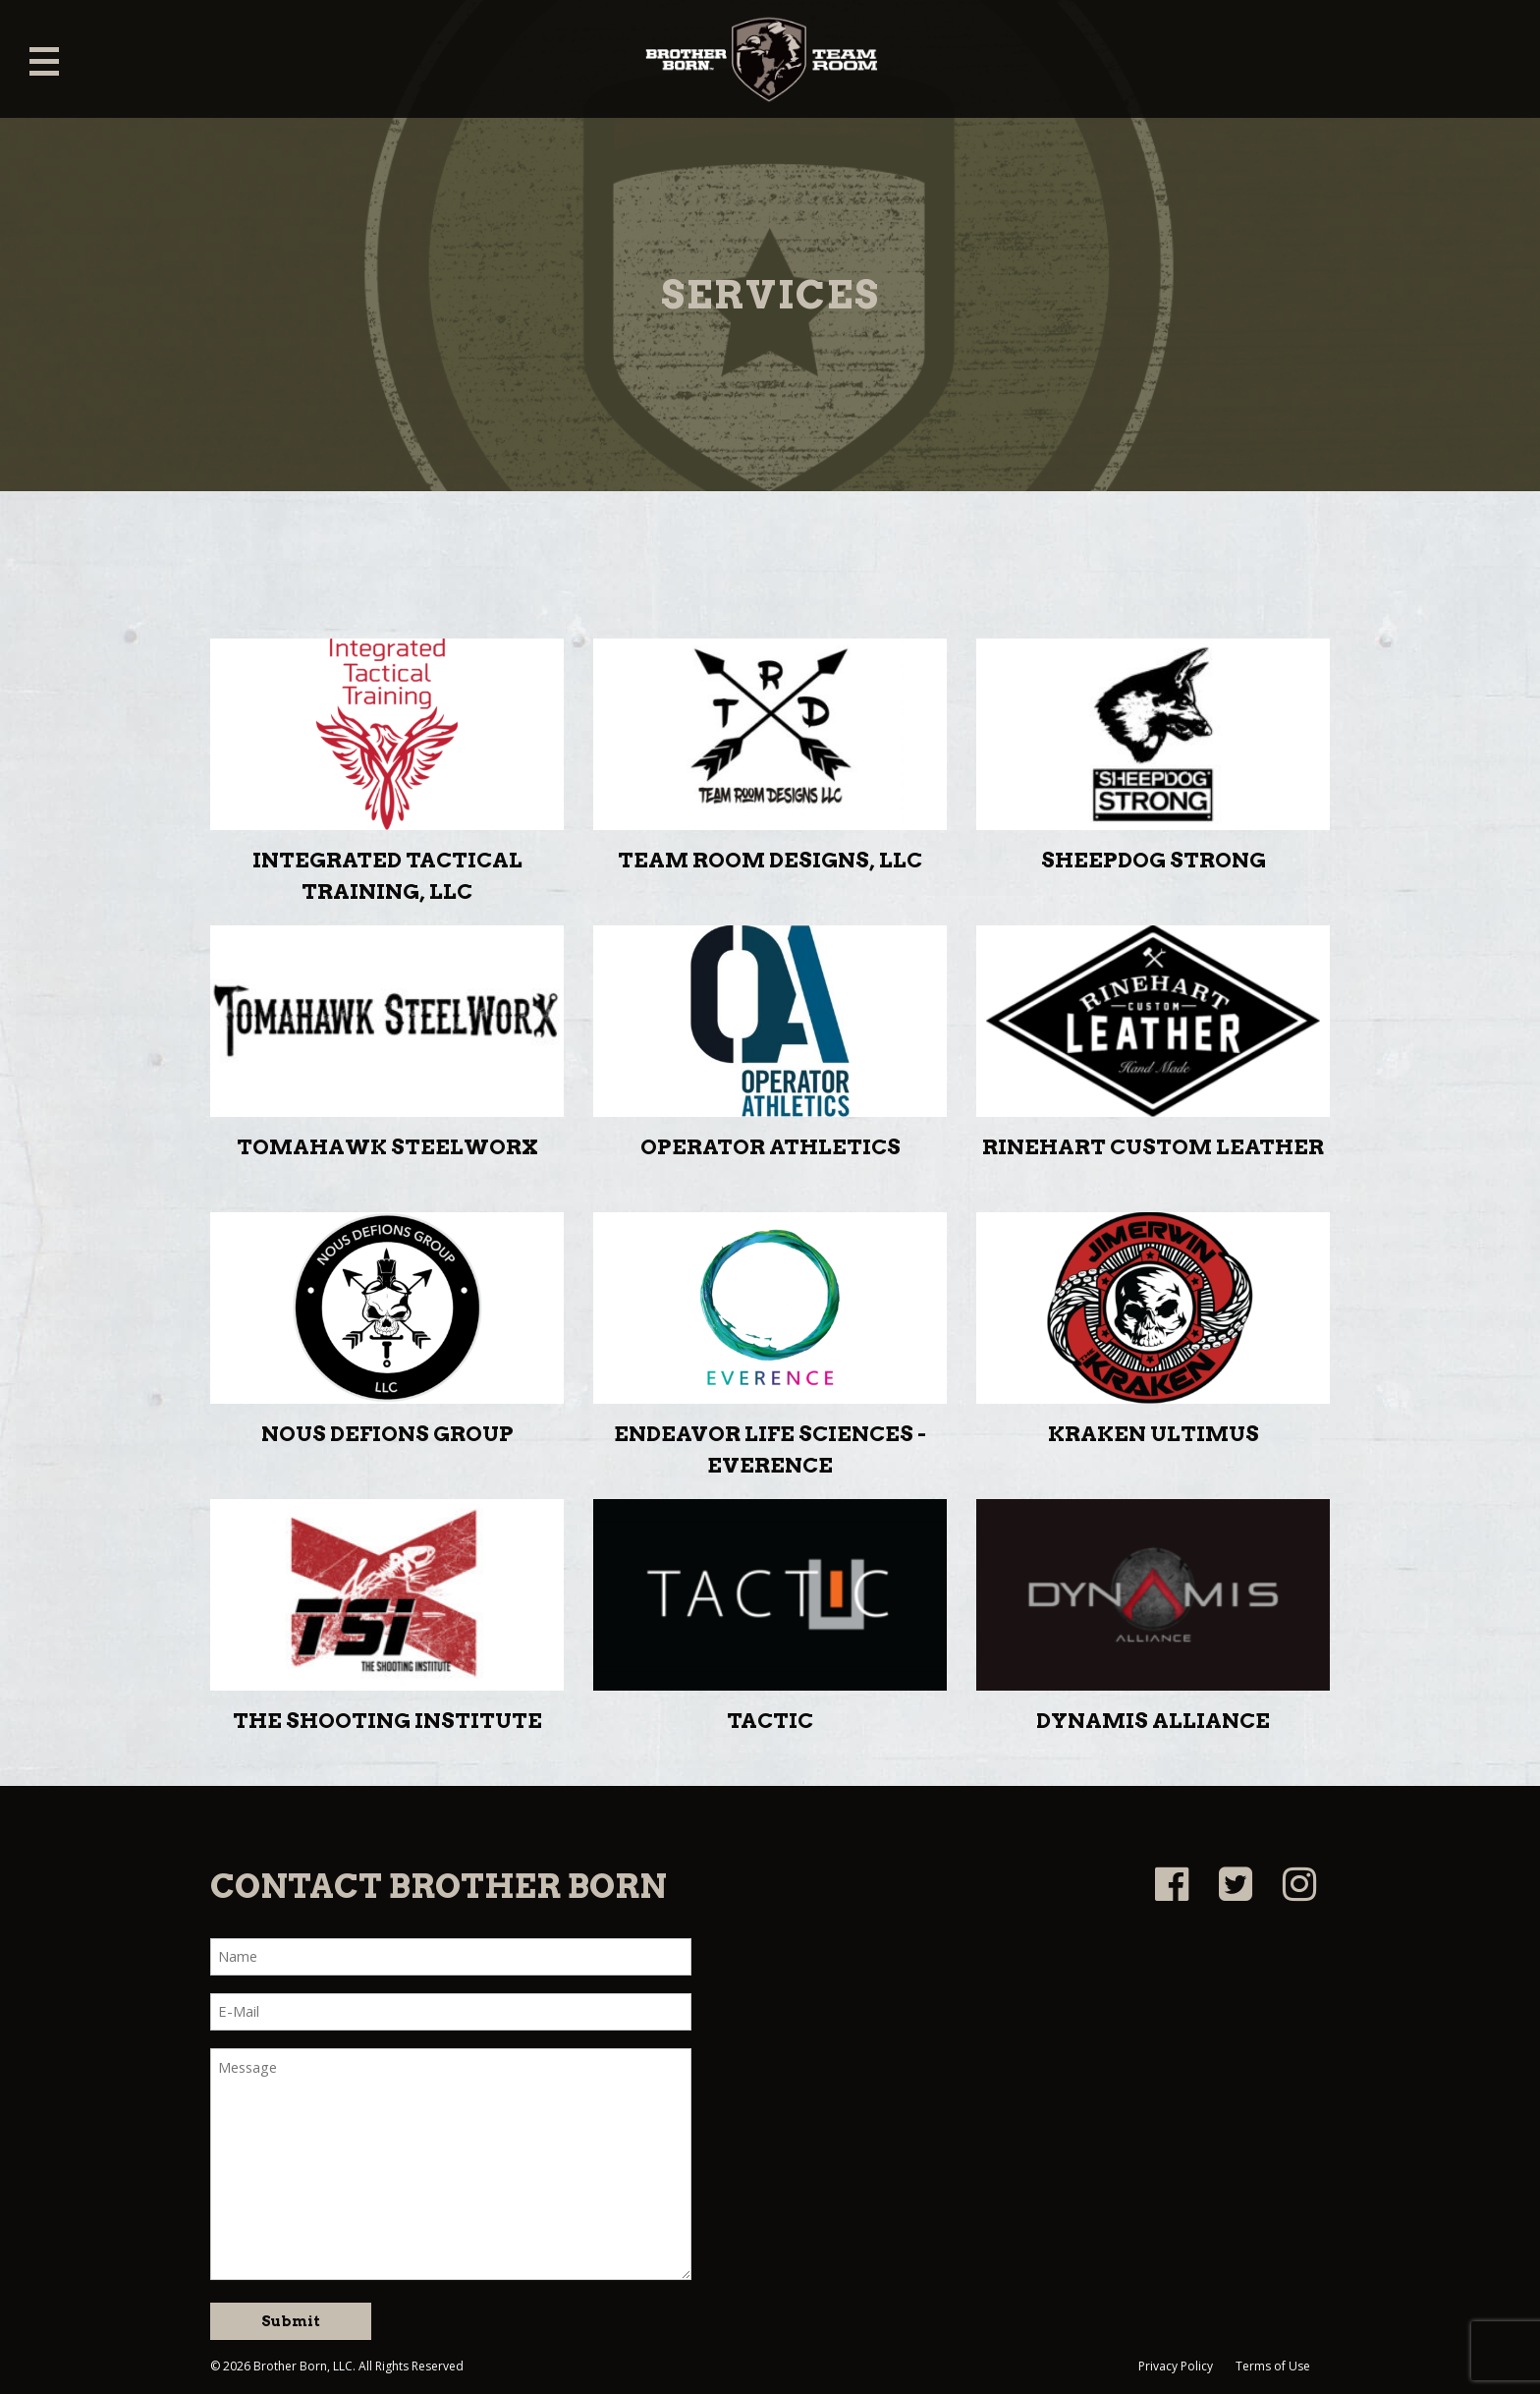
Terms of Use (1273, 2366)
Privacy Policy (1175, 2366)
